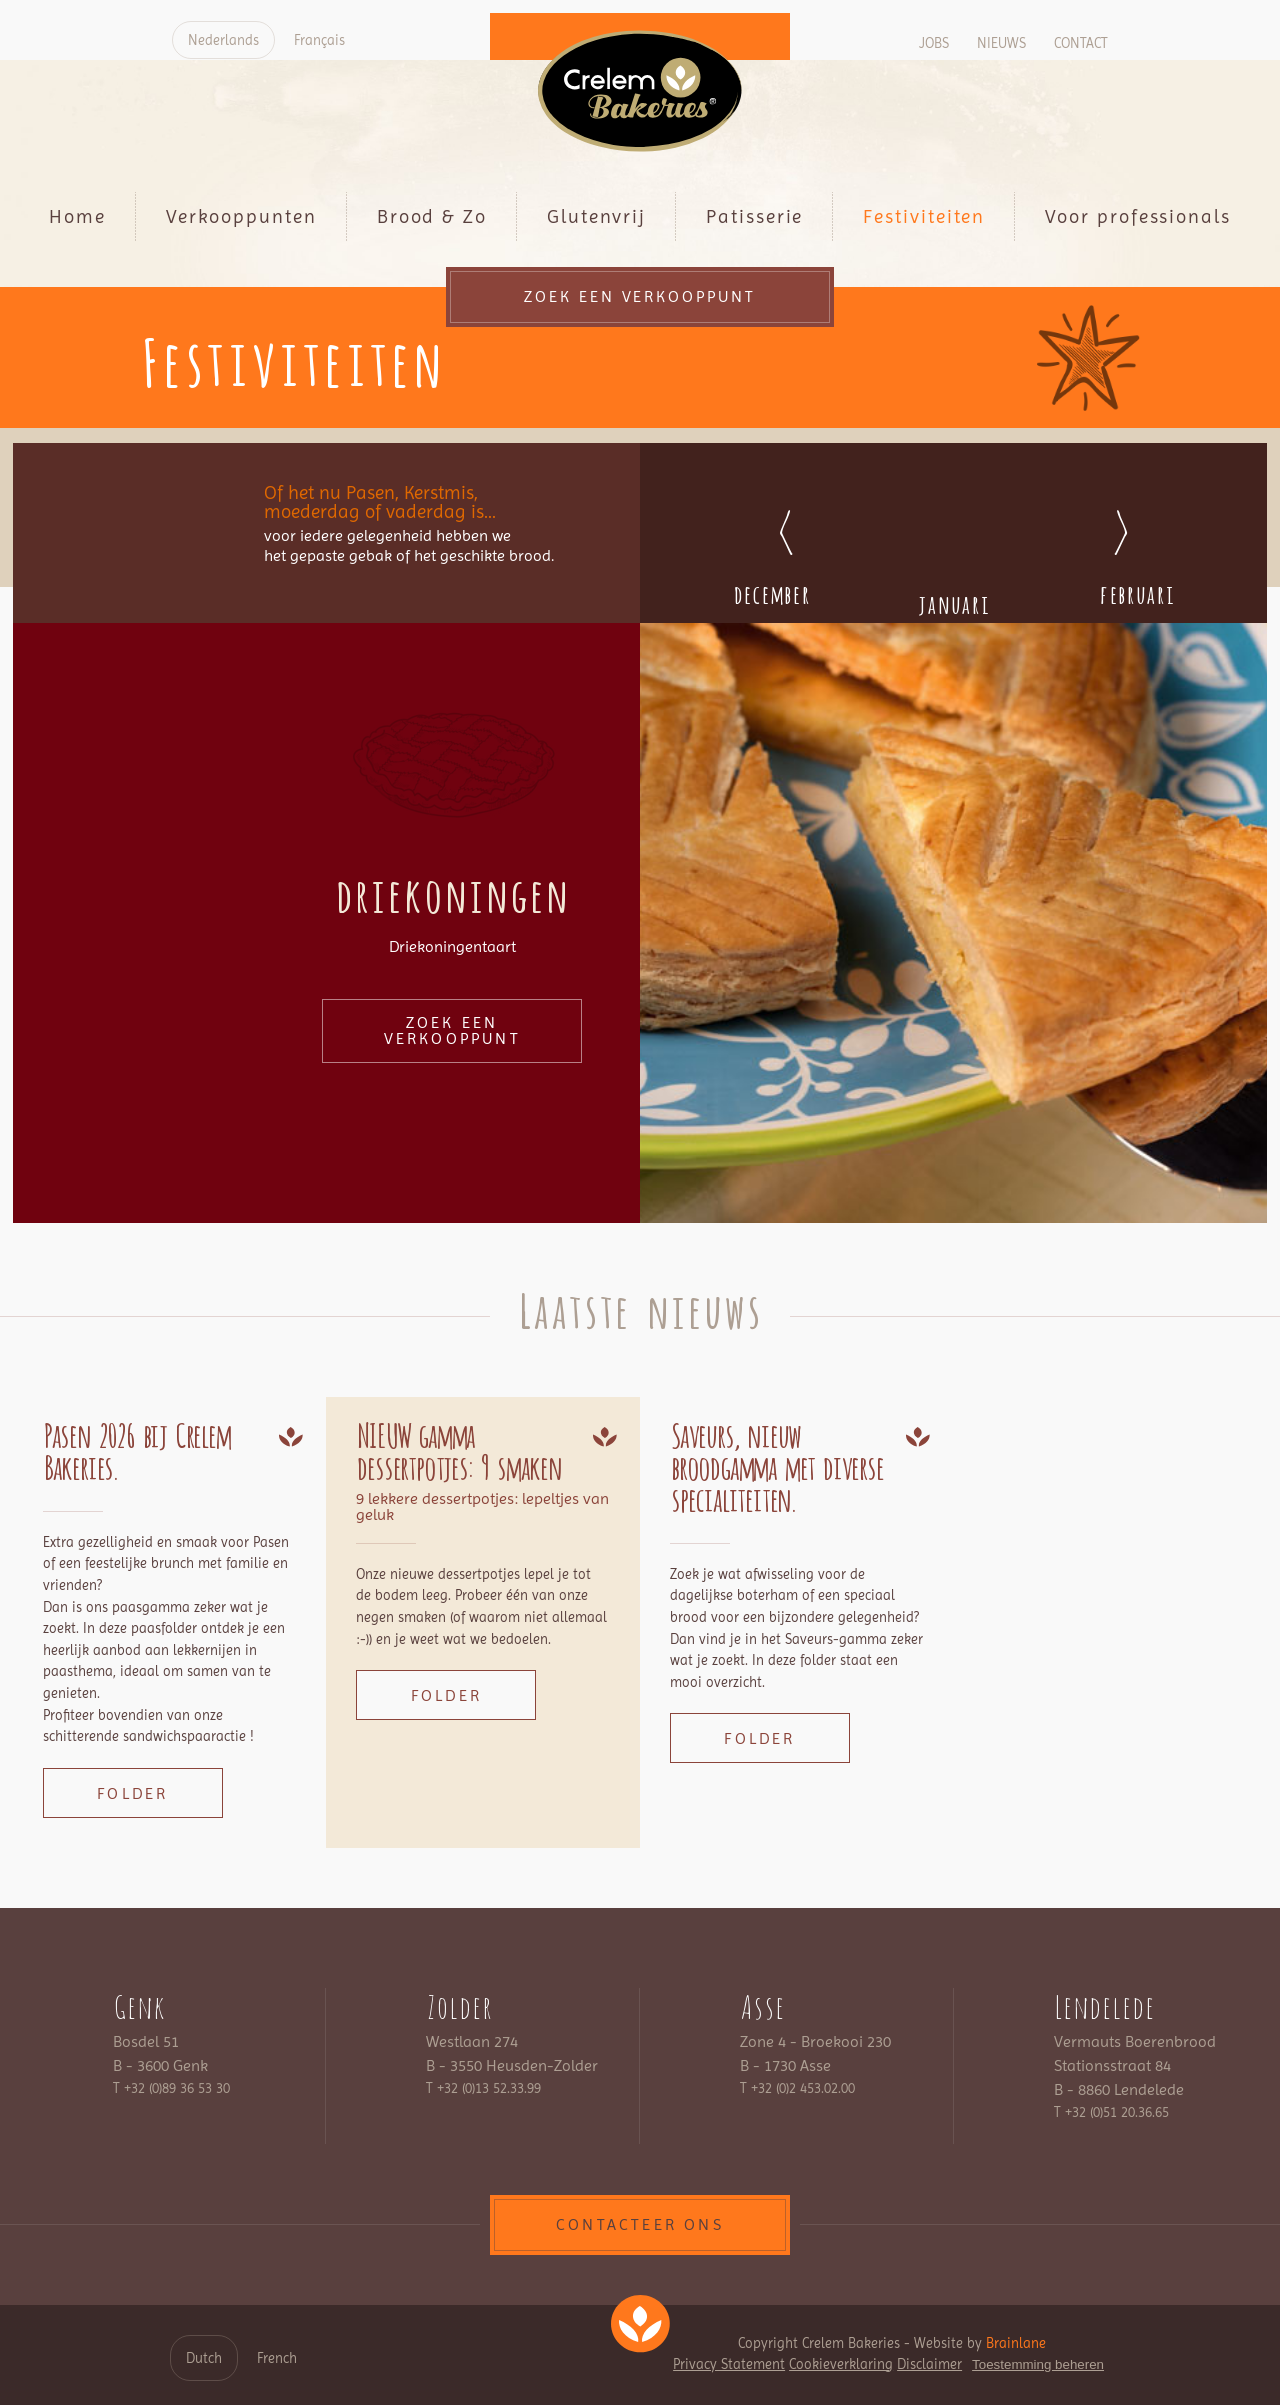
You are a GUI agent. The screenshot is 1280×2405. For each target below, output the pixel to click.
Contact (1081, 43)
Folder (132, 1793)
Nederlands (223, 40)
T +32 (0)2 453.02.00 (797, 2088)
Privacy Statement (729, 2364)
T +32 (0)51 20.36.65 (1111, 2112)
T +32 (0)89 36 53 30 (171, 2088)
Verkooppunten (241, 216)
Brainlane (1016, 2343)
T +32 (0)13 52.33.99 (483, 2088)
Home (77, 216)
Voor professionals (1138, 216)
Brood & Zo (432, 216)
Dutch (204, 2358)
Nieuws (1001, 43)
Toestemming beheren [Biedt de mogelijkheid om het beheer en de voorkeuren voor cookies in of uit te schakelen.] (1038, 2364)
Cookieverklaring (841, 2364)
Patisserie (754, 216)
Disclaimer (929, 2364)
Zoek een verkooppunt (640, 296)
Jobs (934, 43)
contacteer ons (640, 2224)
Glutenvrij (596, 216)
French (277, 2358)
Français (319, 40)
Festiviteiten (924, 216)
